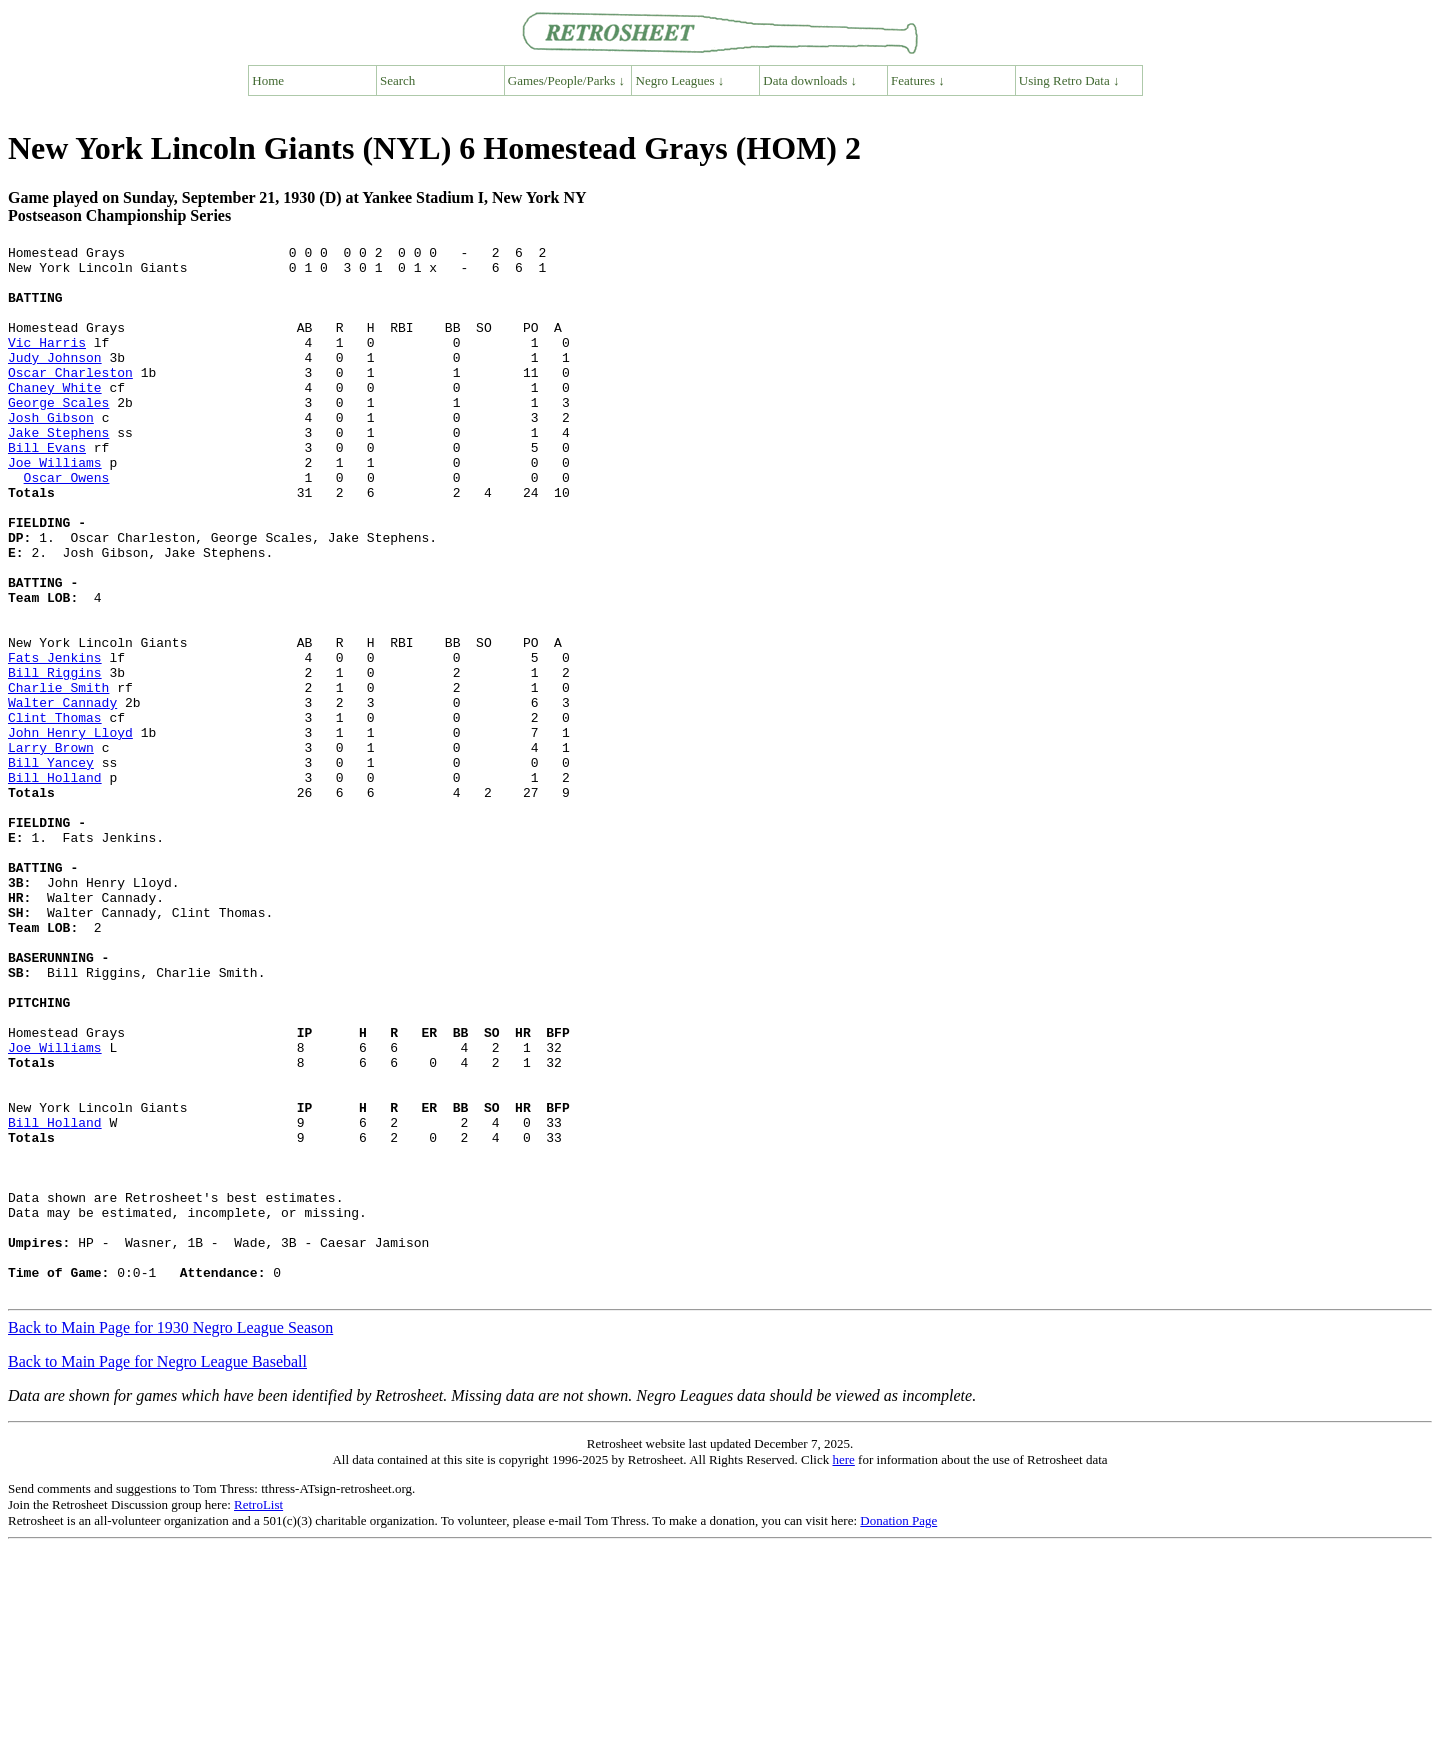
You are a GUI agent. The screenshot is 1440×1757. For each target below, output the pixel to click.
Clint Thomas (55, 813)
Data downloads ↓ (810, 80)
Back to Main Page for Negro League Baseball (157, 1571)
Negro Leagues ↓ (680, 80)
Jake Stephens (58, 471)
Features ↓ (918, 80)
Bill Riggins (55, 759)
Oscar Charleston (70, 399)
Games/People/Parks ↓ (566, 80)
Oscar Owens (67, 525)
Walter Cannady (62, 795)
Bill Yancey (51, 867)
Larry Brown (51, 849)
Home (268, 80)
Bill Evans (47, 489)
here (843, 1669)
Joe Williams (55, 507)
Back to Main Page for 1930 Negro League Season (170, 1537)
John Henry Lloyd (70, 831)
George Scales (58, 435)
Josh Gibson (51, 453)
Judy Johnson (55, 381)
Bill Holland (55, 885)
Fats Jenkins (55, 741)
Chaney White (55, 417)
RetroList (258, 1714)
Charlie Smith (58, 777)
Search (397, 80)
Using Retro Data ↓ (1069, 80)
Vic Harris (47, 363)
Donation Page (898, 1730)
